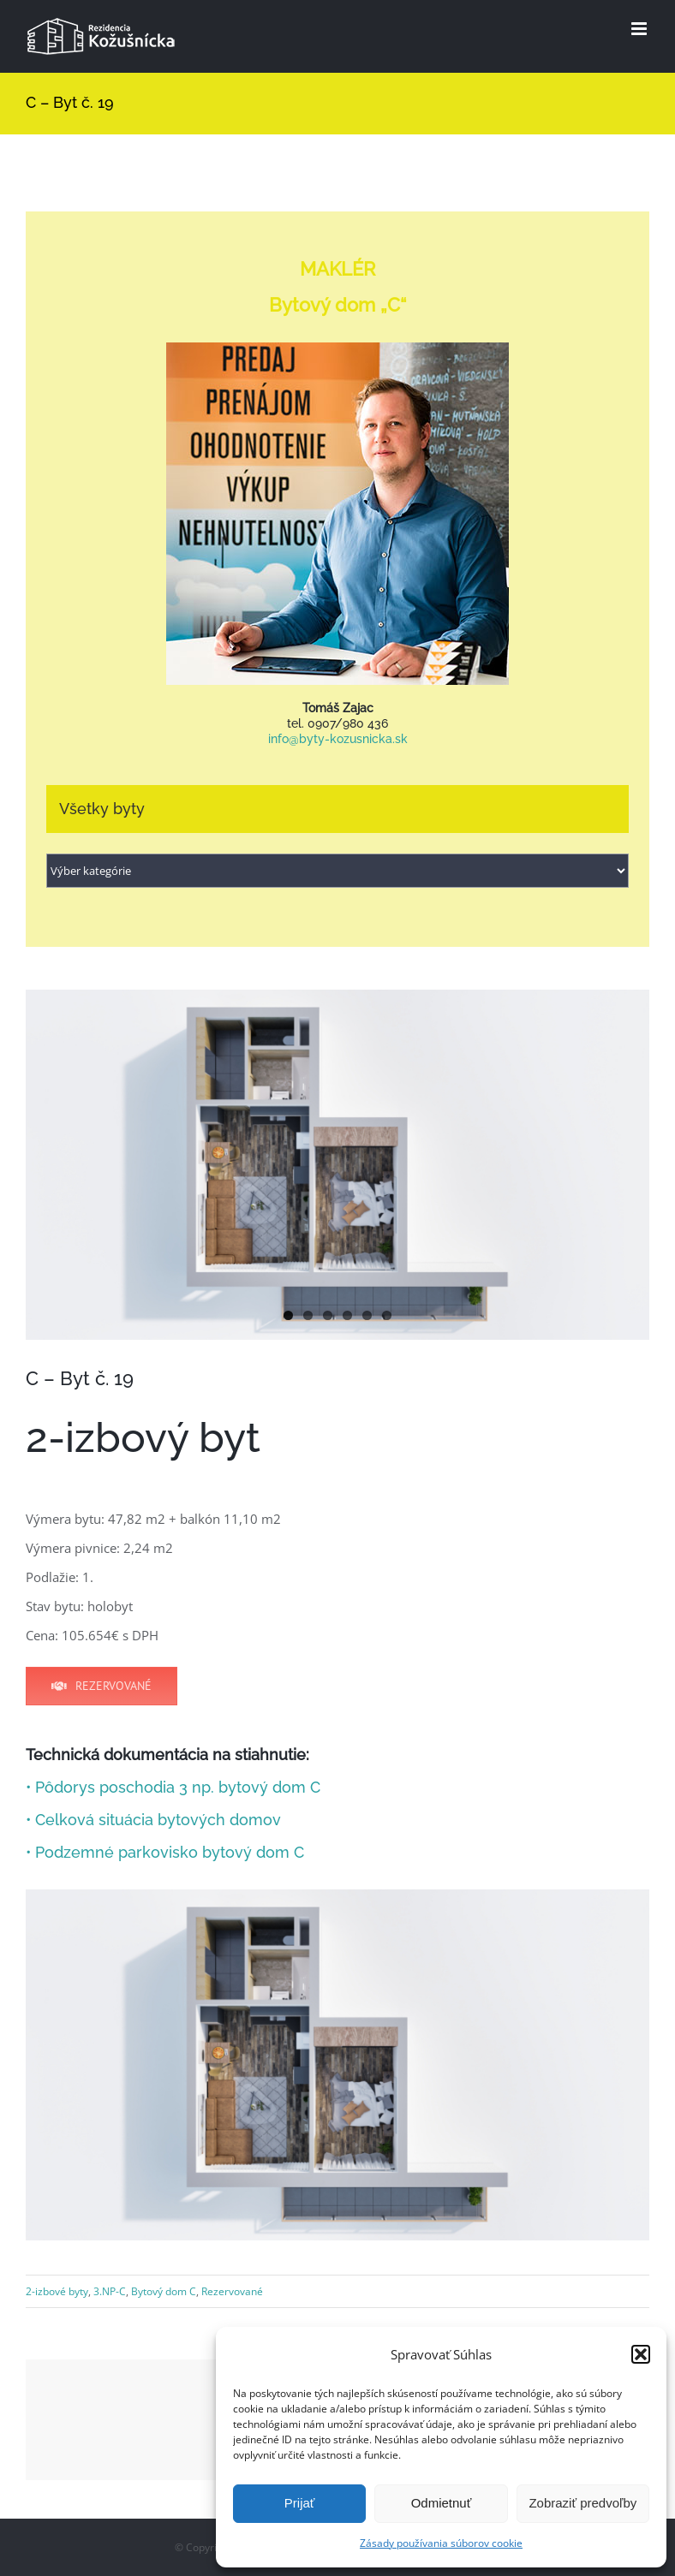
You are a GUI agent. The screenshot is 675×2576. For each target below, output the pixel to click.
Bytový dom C (163, 2291)
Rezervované (232, 2291)
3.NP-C (109, 2291)
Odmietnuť (441, 2503)
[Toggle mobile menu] (640, 29)
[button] (640, 2354)
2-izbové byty (57, 2291)
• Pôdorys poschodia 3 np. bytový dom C (173, 1787)
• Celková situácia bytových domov (153, 1820)
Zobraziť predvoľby (582, 2503)
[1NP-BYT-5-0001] (337, 1165)
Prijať (299, 2503)
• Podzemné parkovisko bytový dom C (165, 1852)
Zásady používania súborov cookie (441, 2543)
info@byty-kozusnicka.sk (338, 739)
